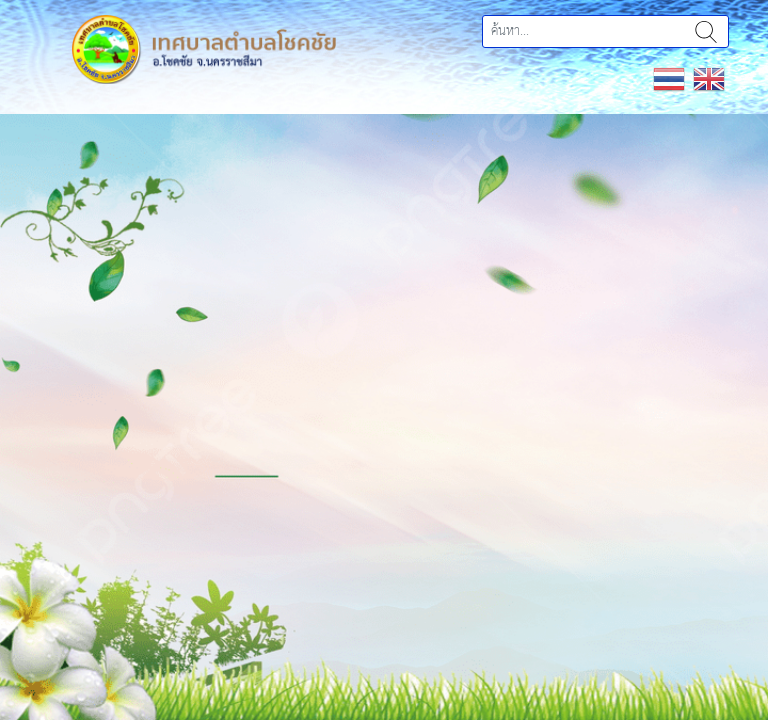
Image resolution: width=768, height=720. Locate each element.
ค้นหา (706, 31)
